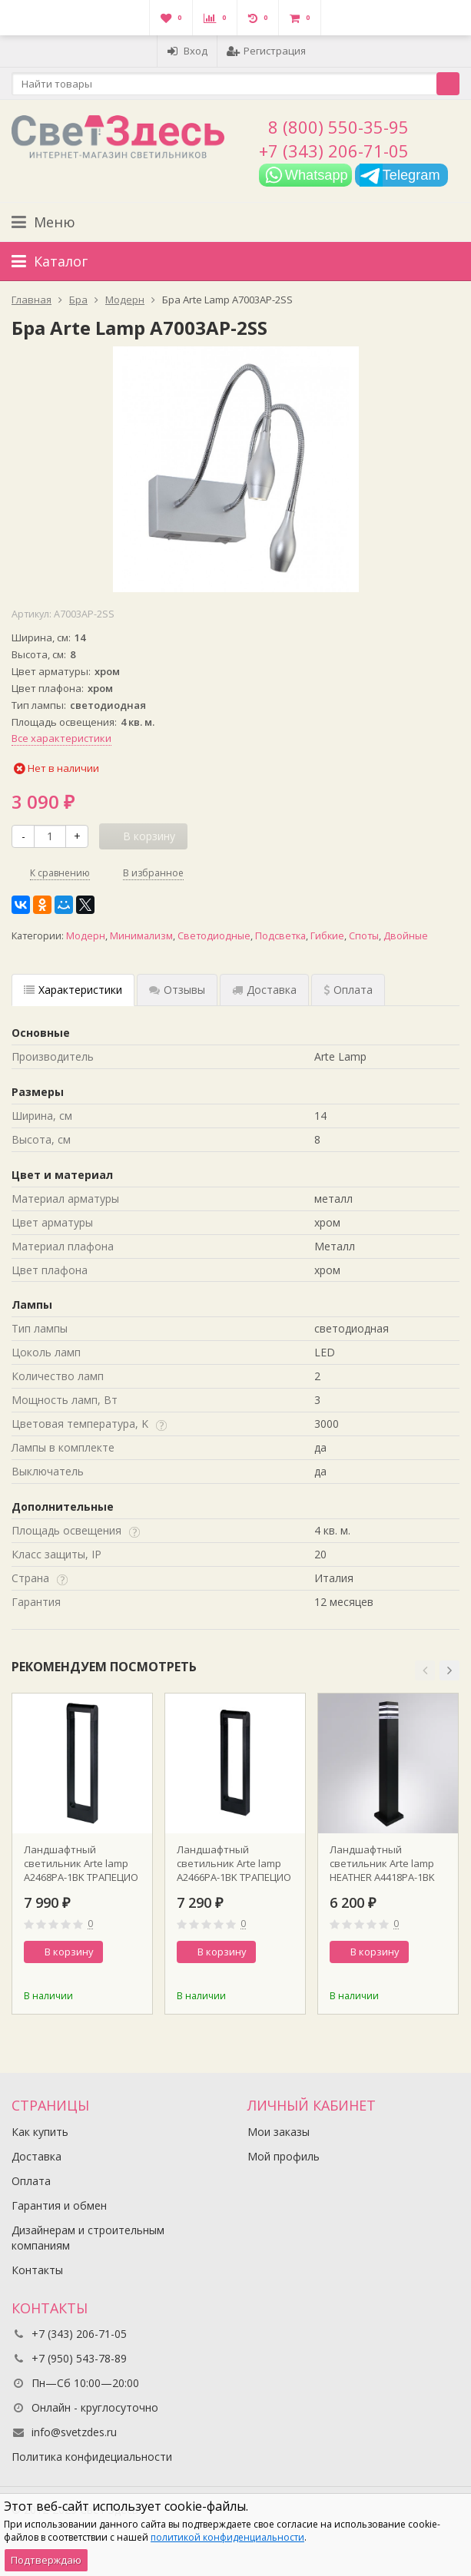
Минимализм (141, 935)
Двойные (405, 935)
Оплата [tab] (348, 989)
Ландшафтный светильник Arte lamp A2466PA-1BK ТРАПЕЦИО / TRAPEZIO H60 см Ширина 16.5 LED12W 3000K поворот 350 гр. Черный (234, 1863)
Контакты (37, 2270)
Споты (364, 935)
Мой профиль (283, 2156)
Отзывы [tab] (177, 989)
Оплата (31, 2181)
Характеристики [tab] (73, 989)
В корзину (61, 1951)
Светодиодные (213, 935)
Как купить (40, 2131)
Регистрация (266, 51)
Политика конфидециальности (92, 2456)
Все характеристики (61, 738)
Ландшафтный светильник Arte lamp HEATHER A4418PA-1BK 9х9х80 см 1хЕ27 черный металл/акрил (388, 1863)
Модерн (85, 935)
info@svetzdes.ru (74, 2432)
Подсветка (280, 935)
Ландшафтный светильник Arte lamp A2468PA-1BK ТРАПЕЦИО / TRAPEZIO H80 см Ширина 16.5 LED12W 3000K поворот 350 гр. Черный (81, 1863)
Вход (187, 51)
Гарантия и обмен (59, 2205)
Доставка (36, 2156)
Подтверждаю (46, 2560)
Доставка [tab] (264, 989)
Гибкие (327, 935)
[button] (425, 1670)
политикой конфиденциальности (227, 2537)
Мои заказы (278, 2131)
